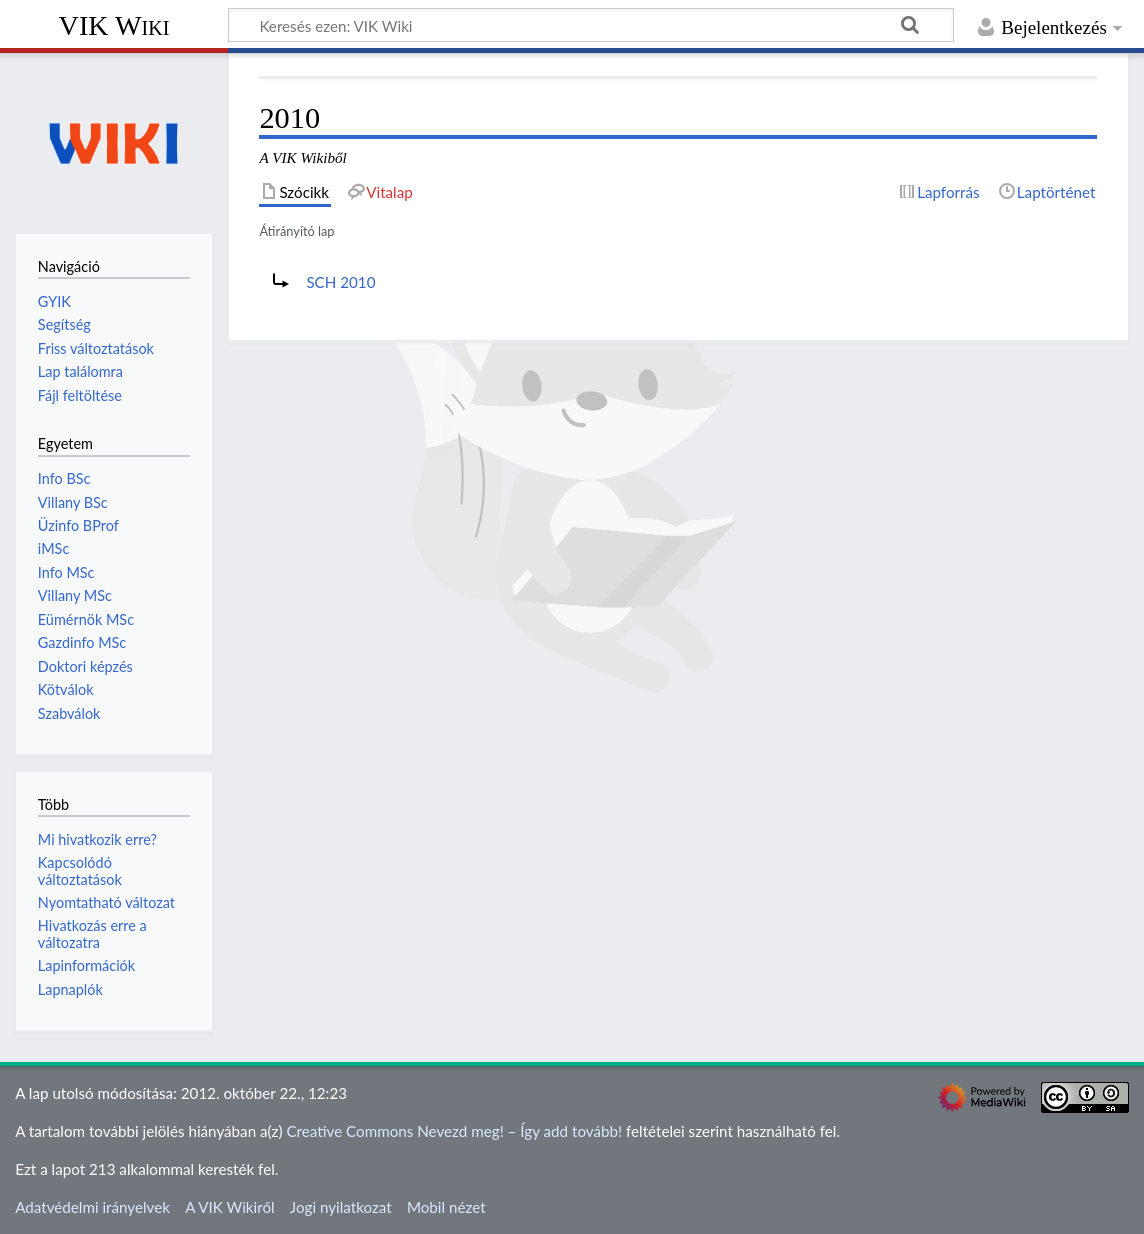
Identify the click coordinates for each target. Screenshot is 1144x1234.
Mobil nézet (446, 1207)
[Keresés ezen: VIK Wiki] (591, 25)
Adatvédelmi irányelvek (92, 1207)
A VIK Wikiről (229, 1207)
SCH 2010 (340, 282)
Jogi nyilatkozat (341, 1207)
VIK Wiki (114, 25)
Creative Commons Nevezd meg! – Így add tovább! (454, 1131)
